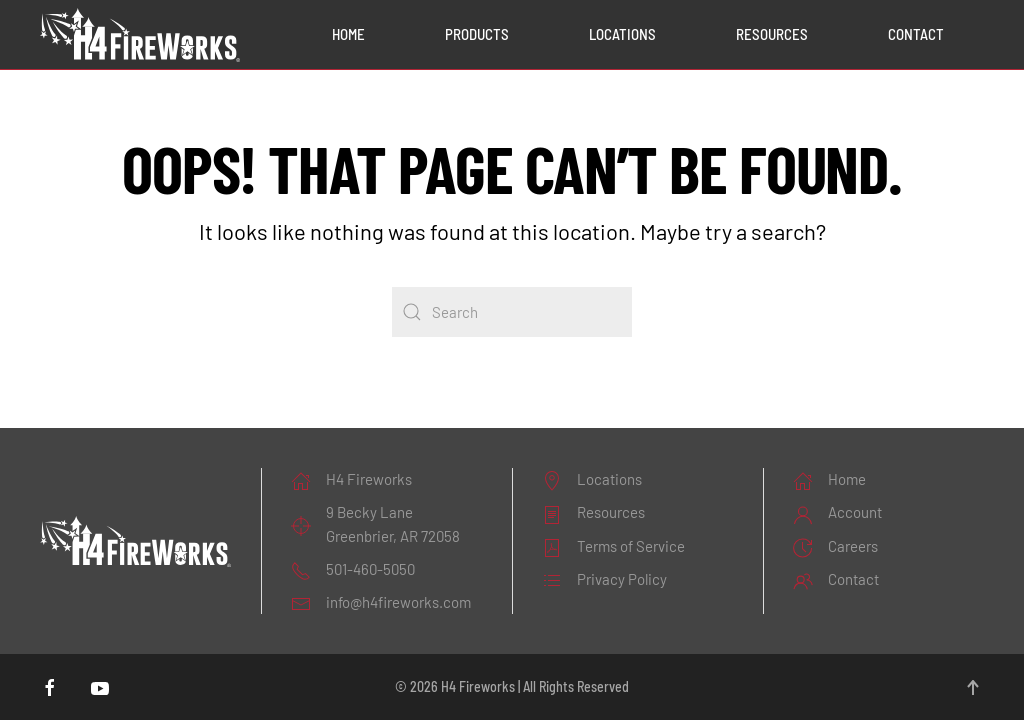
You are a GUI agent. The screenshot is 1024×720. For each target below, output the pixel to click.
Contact (916, 34)
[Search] (512, 312)
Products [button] (477, 34)
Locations (622, 34)
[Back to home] (140, 35)
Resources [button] (772, 34)
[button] (973, 687)
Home (348, 34)
